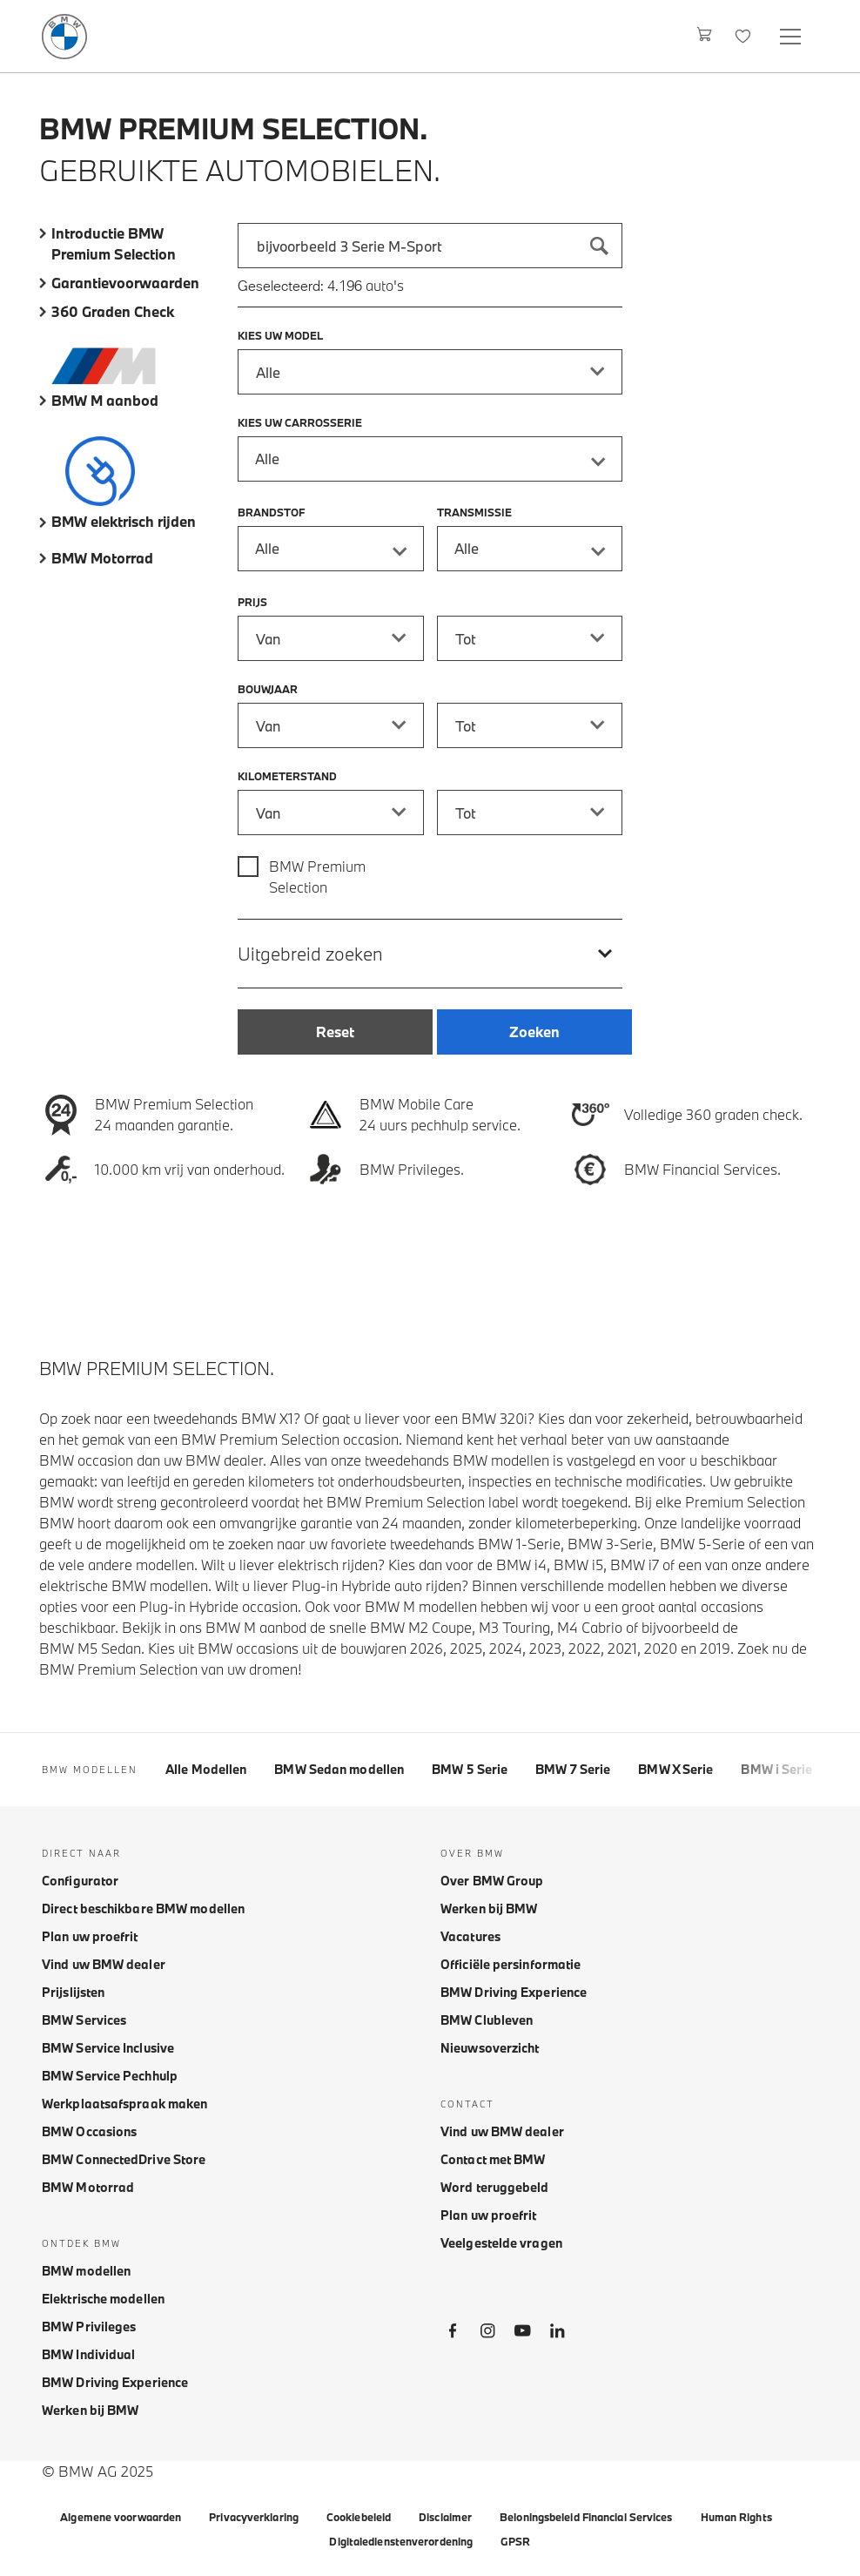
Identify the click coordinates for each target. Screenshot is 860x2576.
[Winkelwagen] (704, 36)
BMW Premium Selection (317, 876)
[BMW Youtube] (522, 2334)
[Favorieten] (744, 36)
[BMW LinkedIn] (557, 2334)
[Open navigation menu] (792, 36)
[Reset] (335, 1032)
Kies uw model (280, 335)
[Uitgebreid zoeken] (430, 953)
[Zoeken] (599, 245)
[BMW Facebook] (452, 2334)
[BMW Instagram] (487, 2334)
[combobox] (430, 245)
